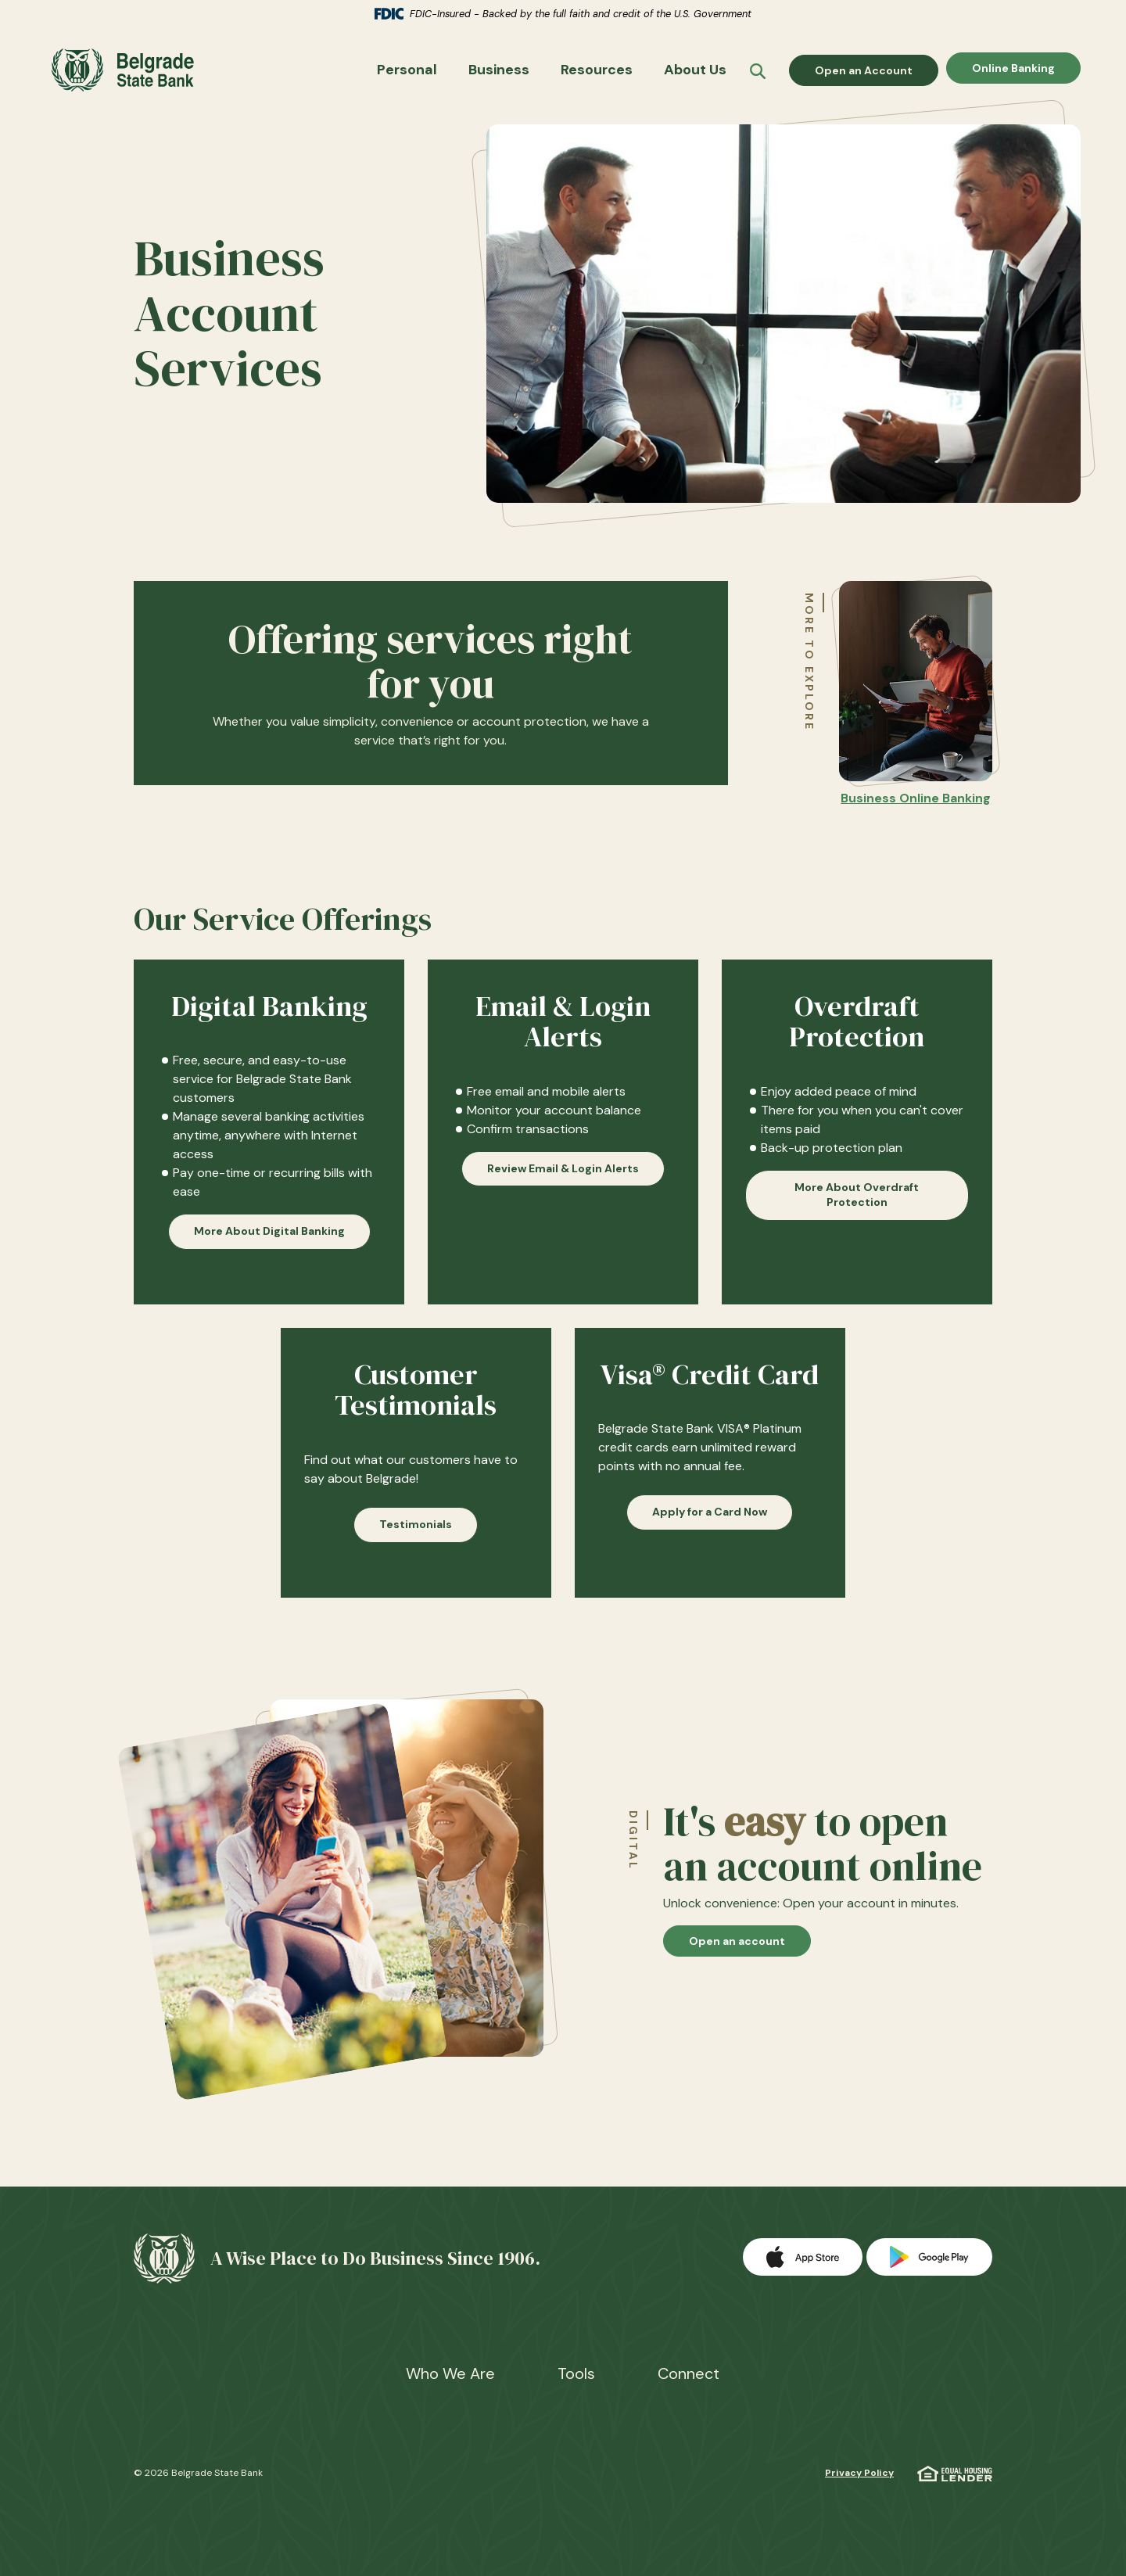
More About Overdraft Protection (856, 1203)
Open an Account (876, 73)
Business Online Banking (916, 806)
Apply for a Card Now (709, 1521)
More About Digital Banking (269, 1240)
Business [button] (498, 74)
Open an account (750, 1950)
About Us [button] (695, 74)
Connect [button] (688, 2373)
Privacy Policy (859, 2473)
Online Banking (1013, 73)
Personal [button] (407, 74)
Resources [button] (597, 74)
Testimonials (415, 1533)
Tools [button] (576, 2373)
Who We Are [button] (450, 2373)
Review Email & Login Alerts (563, 1177)
